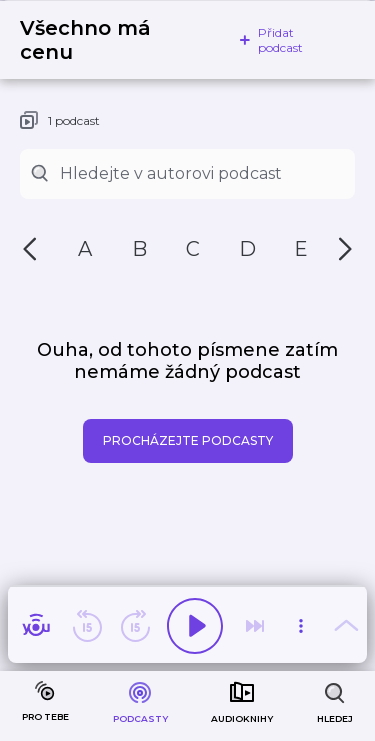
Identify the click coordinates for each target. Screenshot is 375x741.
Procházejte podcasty (188, 440)
